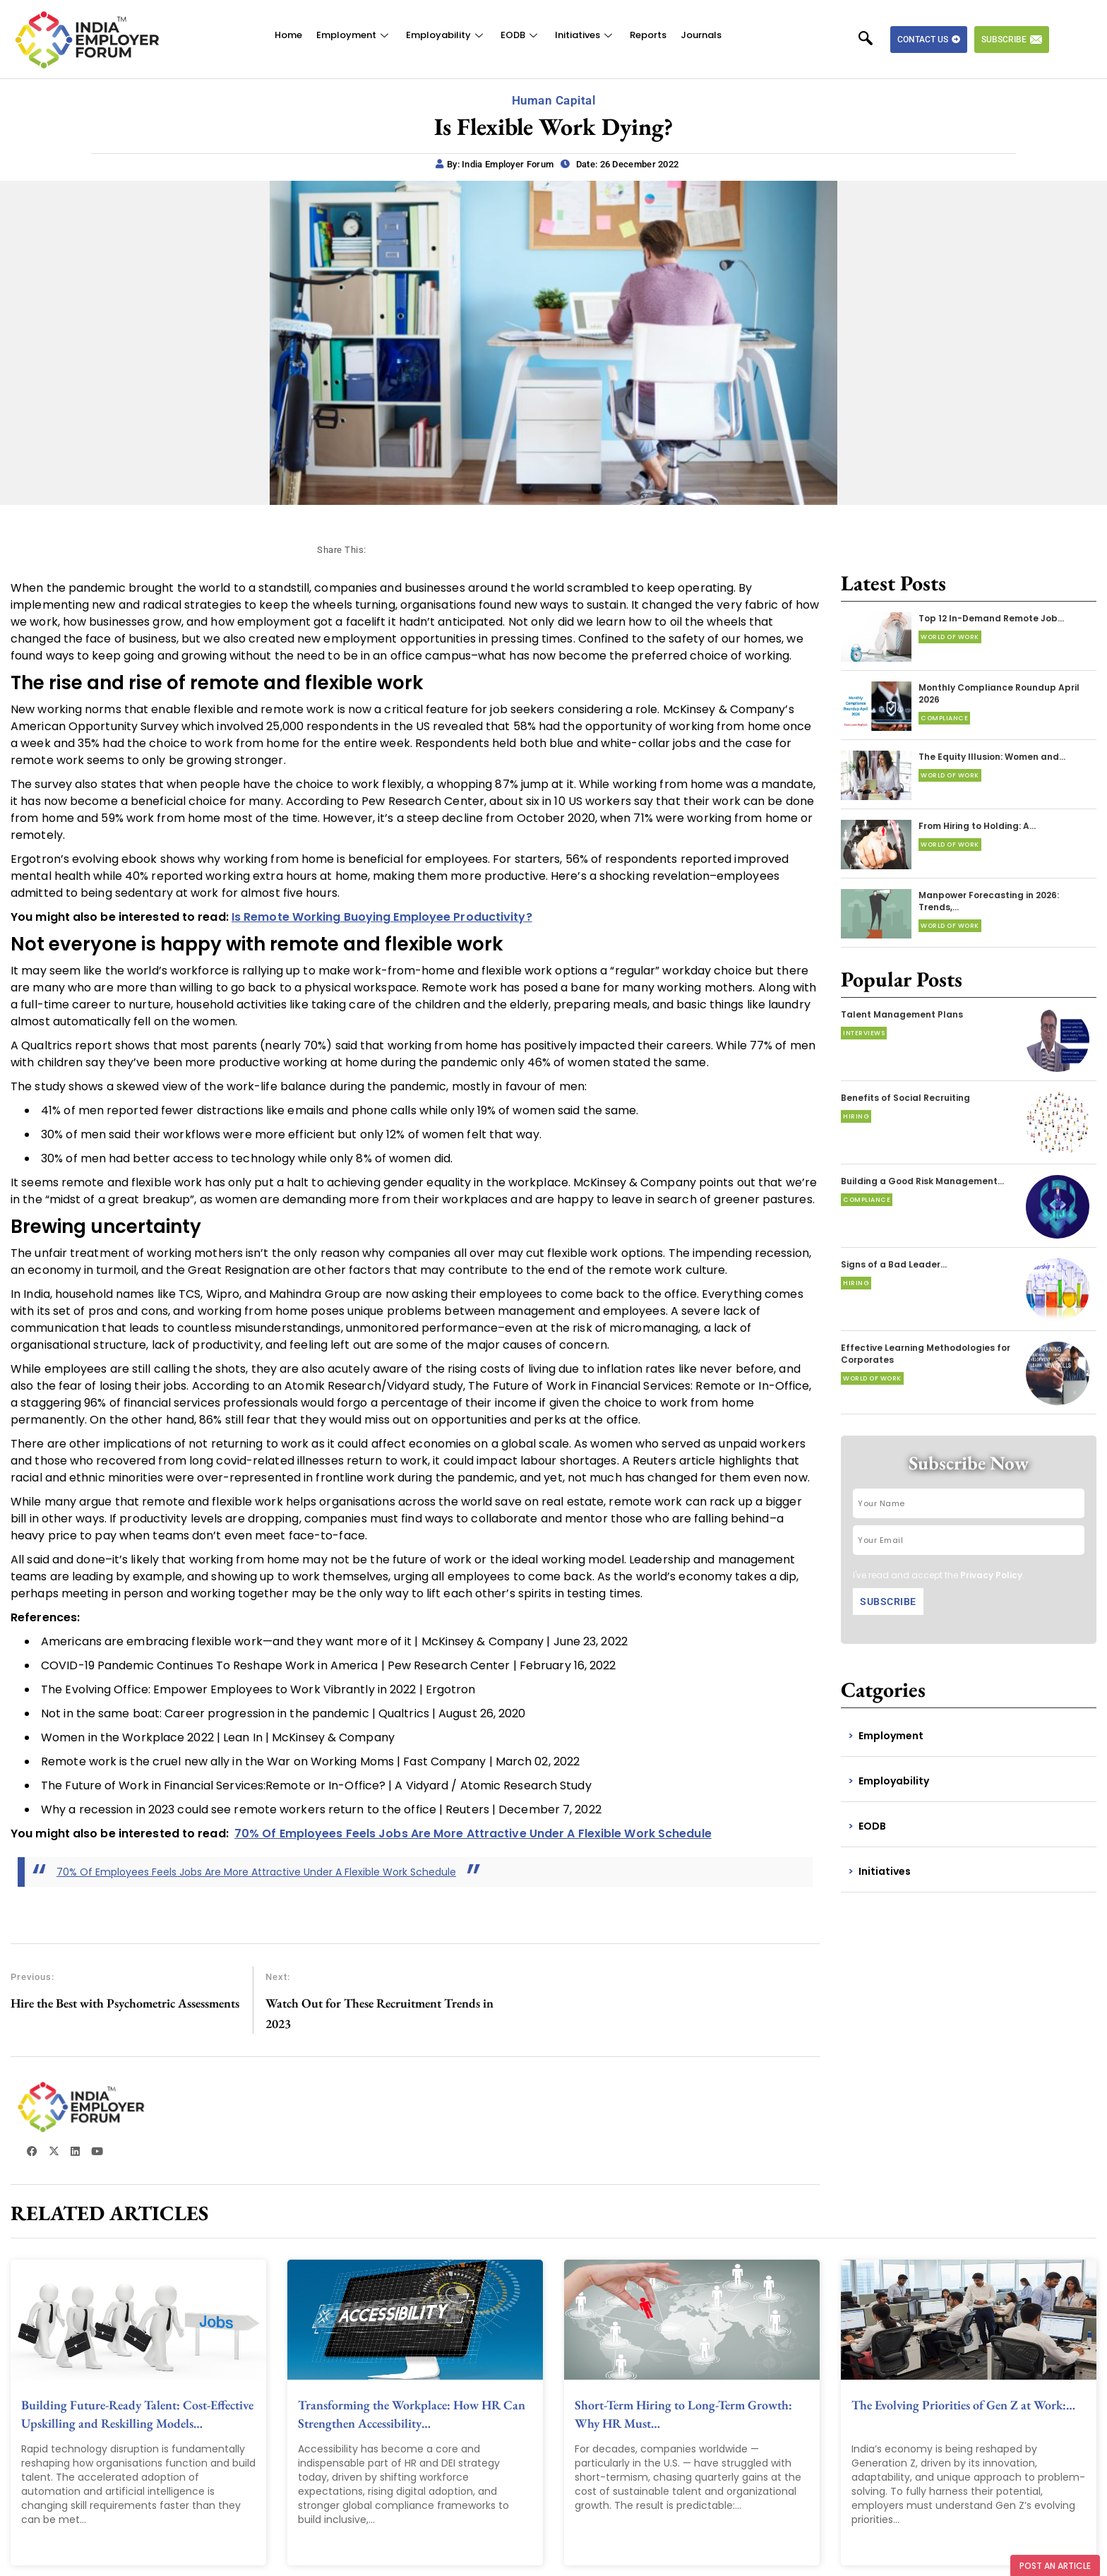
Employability (446, 35)
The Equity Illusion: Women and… (991, 757)
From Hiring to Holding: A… (977, 826)
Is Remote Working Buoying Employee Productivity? (382, 917)
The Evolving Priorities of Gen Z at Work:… (963, 2405)
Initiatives (585, 35)
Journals (701, 35)
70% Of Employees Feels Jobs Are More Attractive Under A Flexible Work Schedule (256, 1872)
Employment (354, 35)
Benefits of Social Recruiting (905, 1098)
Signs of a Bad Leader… (894, 1264)
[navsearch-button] (872, 39)
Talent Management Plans (902, 1014)
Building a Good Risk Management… (922, 1181)
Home (288, 35)
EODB (521, 35)
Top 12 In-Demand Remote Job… (991, 618)
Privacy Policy (991, 1575)
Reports (648, 35)
